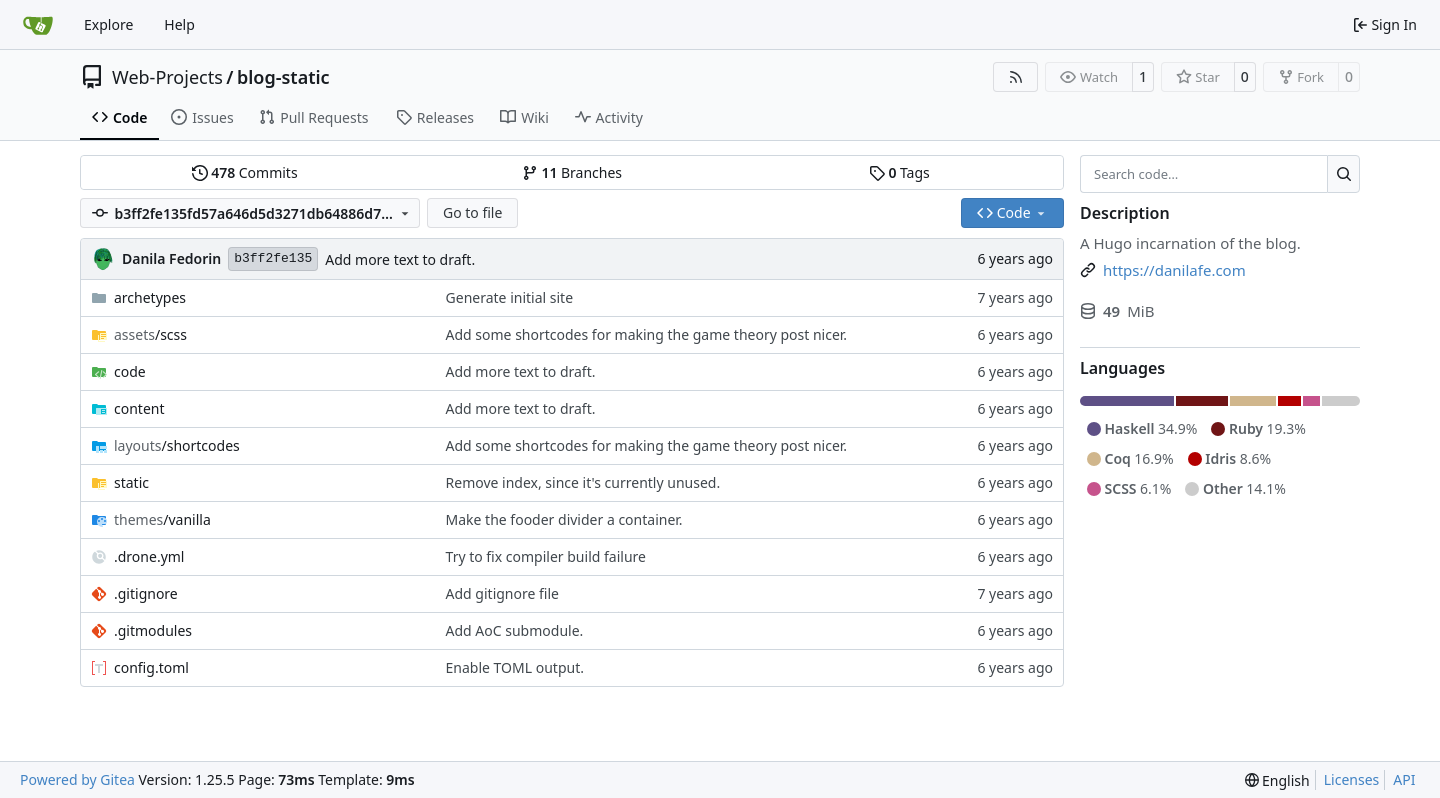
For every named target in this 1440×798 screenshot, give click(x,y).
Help (179, 24)
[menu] (1277, 780)
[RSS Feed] (1016, 77)
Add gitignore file (502, 593)
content (139, 408)
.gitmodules (153, 630)
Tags (899, 172)
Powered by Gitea (77, 779)
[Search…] (1343, 174)
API (1404, 779)
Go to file (472, 212)
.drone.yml (149, 556)
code (130, 371)
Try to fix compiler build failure (546, 556)
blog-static (283, 77)
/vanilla (162, 519)
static (131, 482)
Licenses (1352, 779)
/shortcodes (177, 445)
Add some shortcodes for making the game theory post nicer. (647, 334)
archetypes (150, 297)
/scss (150, 334)
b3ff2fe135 (273, 258)
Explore (108, 24)
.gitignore (146, 593)
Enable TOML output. (515, 667)
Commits (245, 172)
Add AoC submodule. (515, 630)
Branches (572, 172)
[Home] (38, 25)
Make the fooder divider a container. (564, 519)
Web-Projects (167, 77)
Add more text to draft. (400, 259)
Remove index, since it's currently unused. (583, 482)
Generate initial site (510, 297)
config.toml (151, 667)
